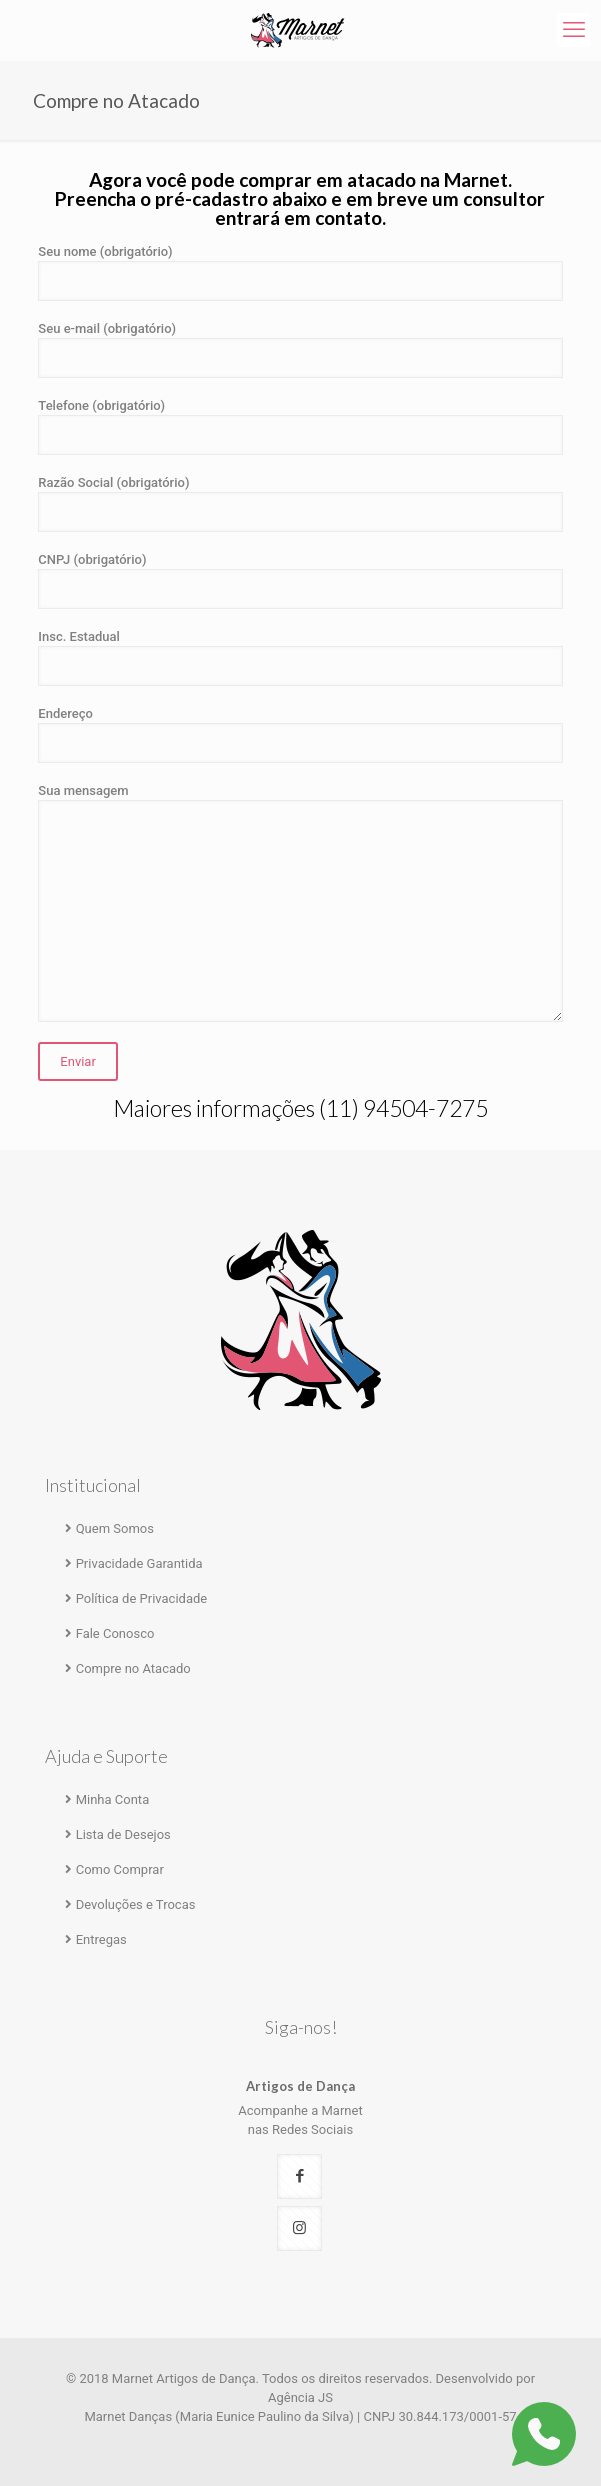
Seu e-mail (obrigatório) (300, 349)
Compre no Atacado (133, 1668)
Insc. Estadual (300, 657)
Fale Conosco (115, 1633)
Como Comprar (120, 1869)
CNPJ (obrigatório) (300, 580)
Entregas (101, 1939)
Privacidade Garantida (139, 1563)
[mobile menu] (574, 30)
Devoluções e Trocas (136, 1904)
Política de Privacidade (142, 1598)
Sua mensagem (300, 902)
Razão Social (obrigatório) (300, 503)
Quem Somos (115, 1528)
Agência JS (300, 2397)
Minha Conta (113, 1799)
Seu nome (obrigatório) (300, 272)
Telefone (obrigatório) (300, 426)
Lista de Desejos (123, 1834)
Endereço (300, 734)
